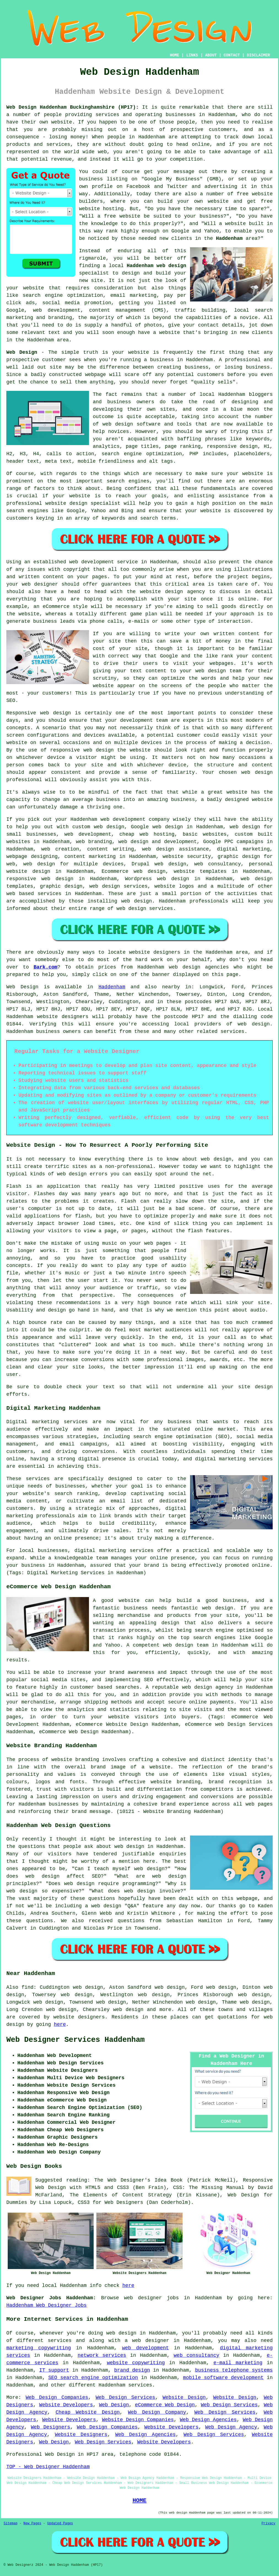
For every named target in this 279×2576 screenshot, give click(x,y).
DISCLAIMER (258, 55)
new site (91, 280)
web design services (118, 886)
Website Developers (66, 2405)
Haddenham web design (156, 265)
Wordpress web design (157, 879)
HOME (174, 55)
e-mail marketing (237, 2363)
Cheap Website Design (88, 2412)
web (105, 819)
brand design (132, 2370)
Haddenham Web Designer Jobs (46, 2305)
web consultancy (196, 2355)
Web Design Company (157, 2412)
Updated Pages (60, 2523)
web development (145, 2348)
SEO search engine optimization (93, 2377)
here (60, 2024)
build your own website (193, 201)
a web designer (147, 2340)
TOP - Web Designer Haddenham (48, 2467)
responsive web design (40, 879)
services (49, 893)
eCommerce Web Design (165, 2405)
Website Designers (81, 2434)
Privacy (268, 2523)
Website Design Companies (138, 2420)
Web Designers (50, 2427)
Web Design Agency (231, 2427)
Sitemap (10, 2523)
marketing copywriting (38, 2348)
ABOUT (211, 55)
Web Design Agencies (208, 2420)
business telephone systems (234, 2370)
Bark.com (45, 967)
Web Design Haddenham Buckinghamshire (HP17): (72, 107)
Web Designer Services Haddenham (75, 2040)
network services (102, 2355)
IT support (54, 2370)
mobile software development (223, 2377)
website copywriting (136, 2363)
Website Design (184, 2397)
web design (254, 1024)
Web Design (21, 352)
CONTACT (232, 55)
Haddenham (229, 238)
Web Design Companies (57, 2397)
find (27, 1987)
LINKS (192, 55)
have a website (159, 332)
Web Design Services (125, 2397)
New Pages (32, 2523)
